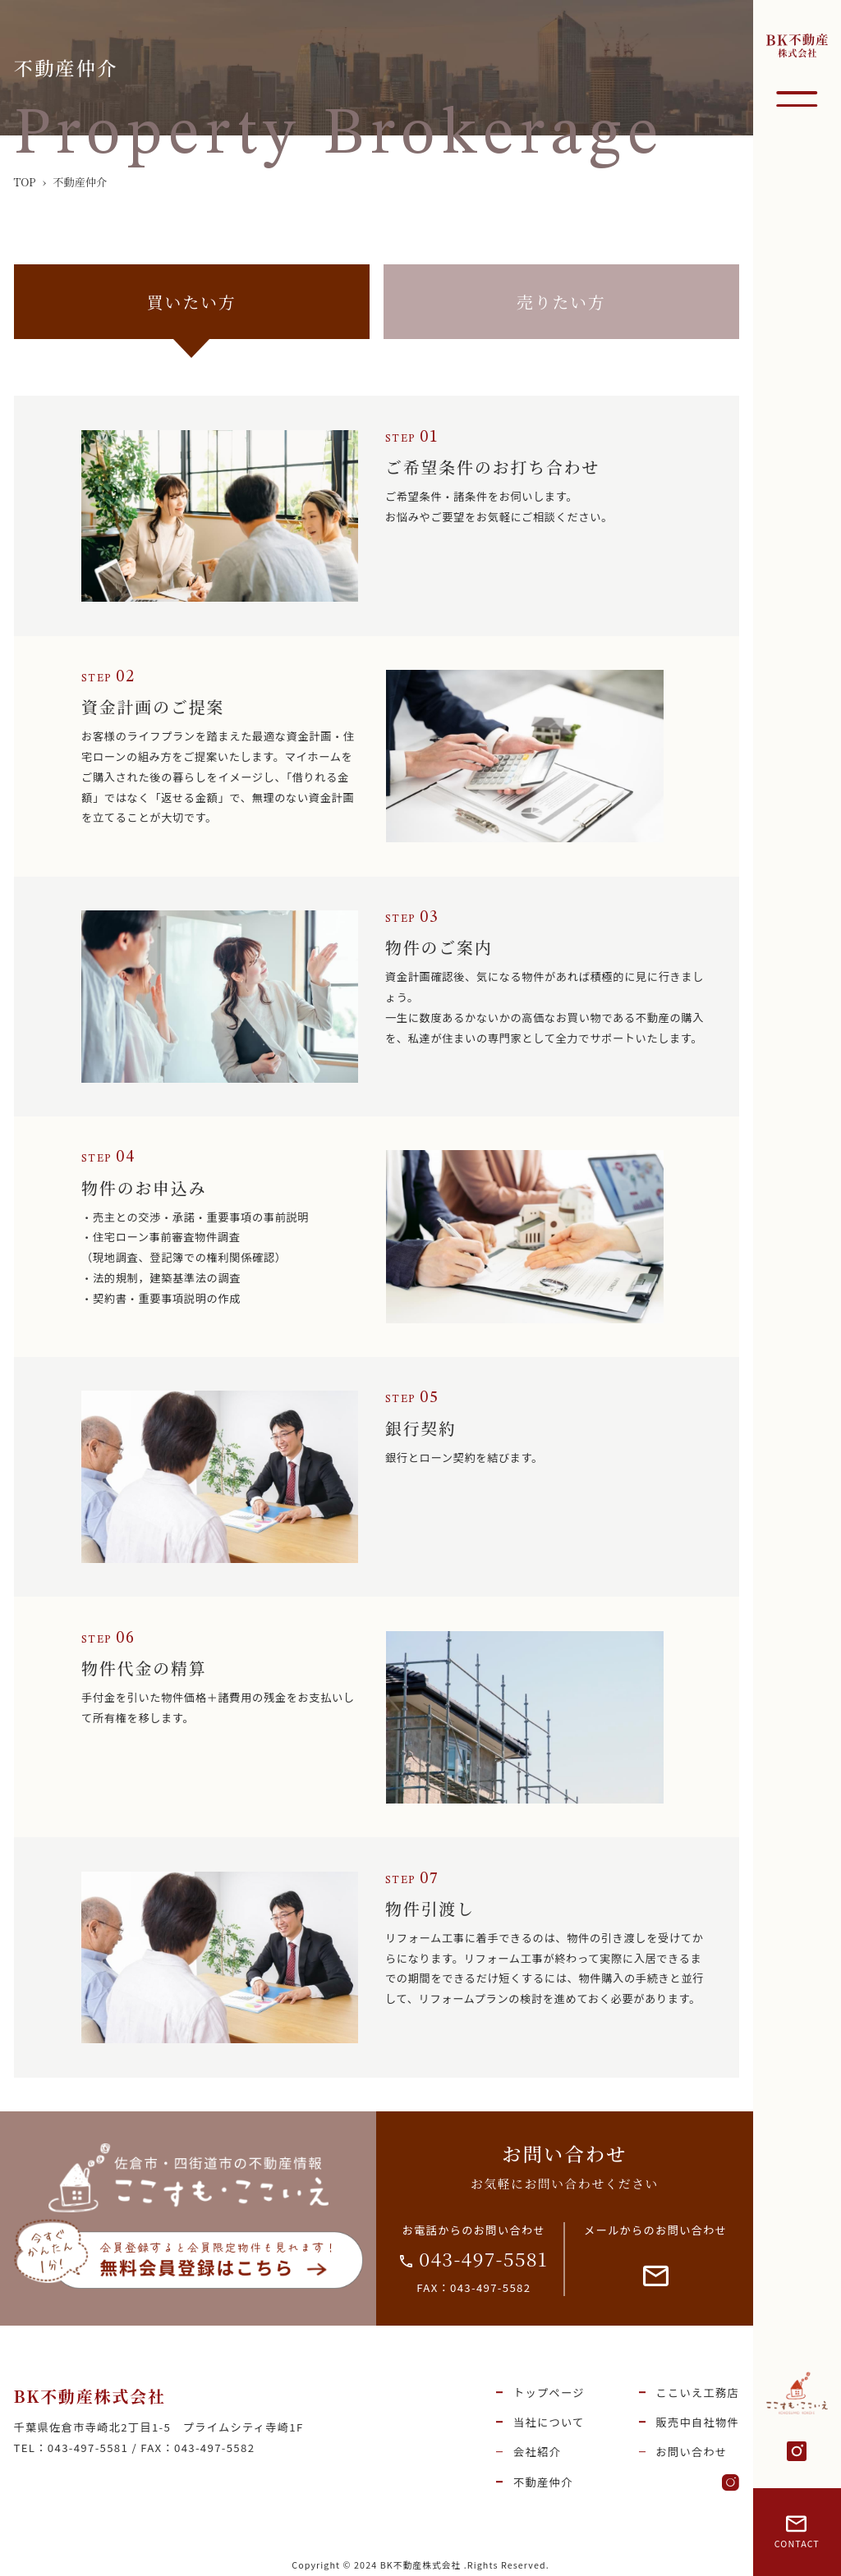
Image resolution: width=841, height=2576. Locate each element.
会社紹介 (537, 2451)
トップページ (549, 2392)
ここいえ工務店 (697, 2392)
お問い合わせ (691, 2451)
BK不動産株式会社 (90, 2396)
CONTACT (797, 2533)
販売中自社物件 (697, 2422)
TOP (25, 182)
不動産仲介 (543, 2482)
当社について (549, 2422)
